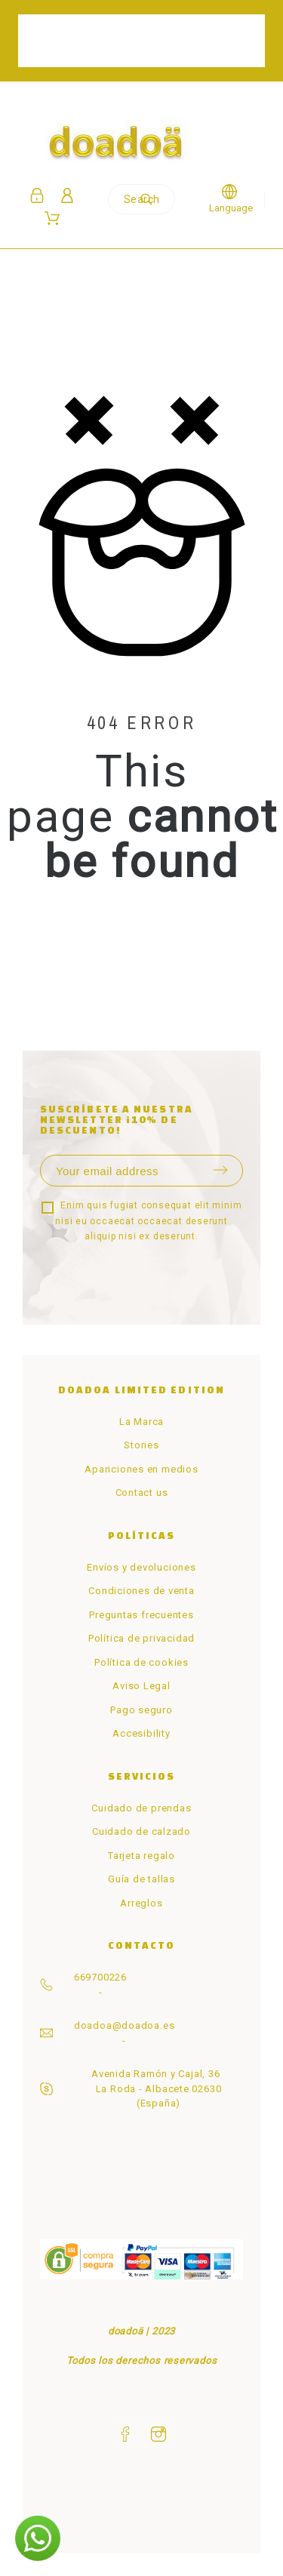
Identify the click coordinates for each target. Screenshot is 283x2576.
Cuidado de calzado (141, 1831)
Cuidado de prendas (141, 1808)
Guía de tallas (141, 1879)
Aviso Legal (141, 1685)
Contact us (141, 1492)
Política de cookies (141, 1662)
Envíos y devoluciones (141, 1567)
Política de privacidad (141, 1638)
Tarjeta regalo (141, 1855)
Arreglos (141, 1903)
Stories (141, 1445)
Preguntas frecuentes (141, 1614)
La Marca (141, 1421)
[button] (37, 2538)
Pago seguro (141, 1710)
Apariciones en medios (141, 1469)
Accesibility (141, 1733)
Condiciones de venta (141, 1590)
